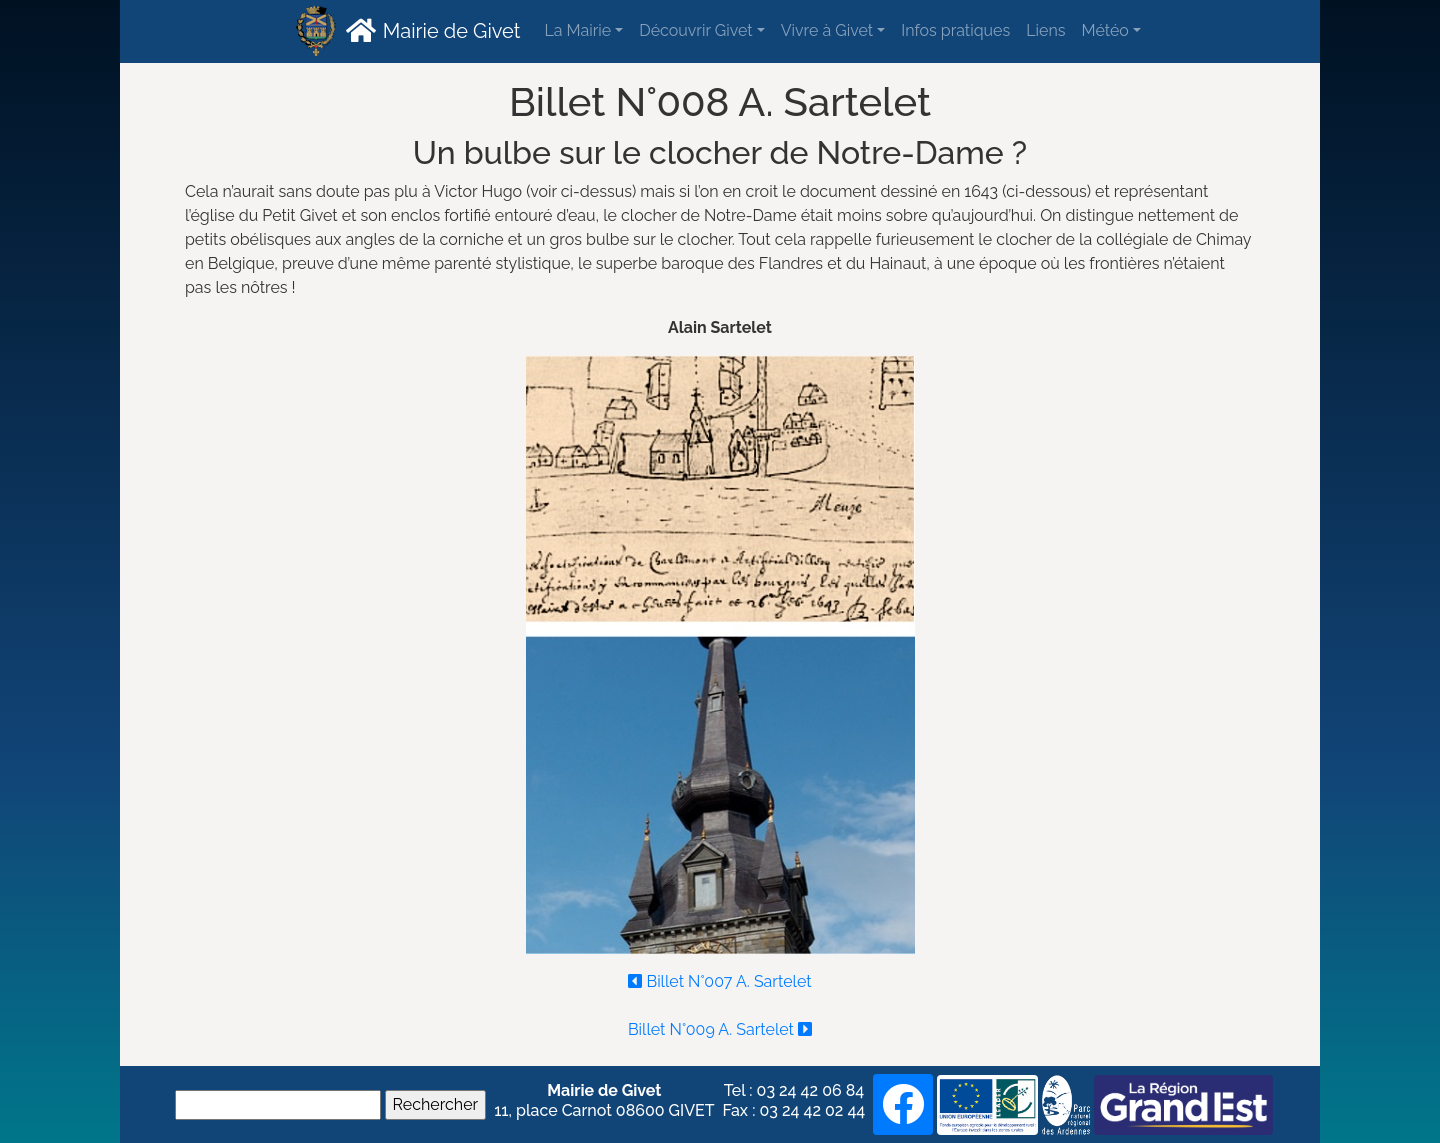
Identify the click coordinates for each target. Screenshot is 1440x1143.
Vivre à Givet (827, 30)
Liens (1045, 30)
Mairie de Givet (430, 30)
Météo (1104, 30)
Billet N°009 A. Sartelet (720, 1023)
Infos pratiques (955, 30)
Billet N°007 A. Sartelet (720, 976)
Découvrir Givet (695, 30)
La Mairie (577, 30)
